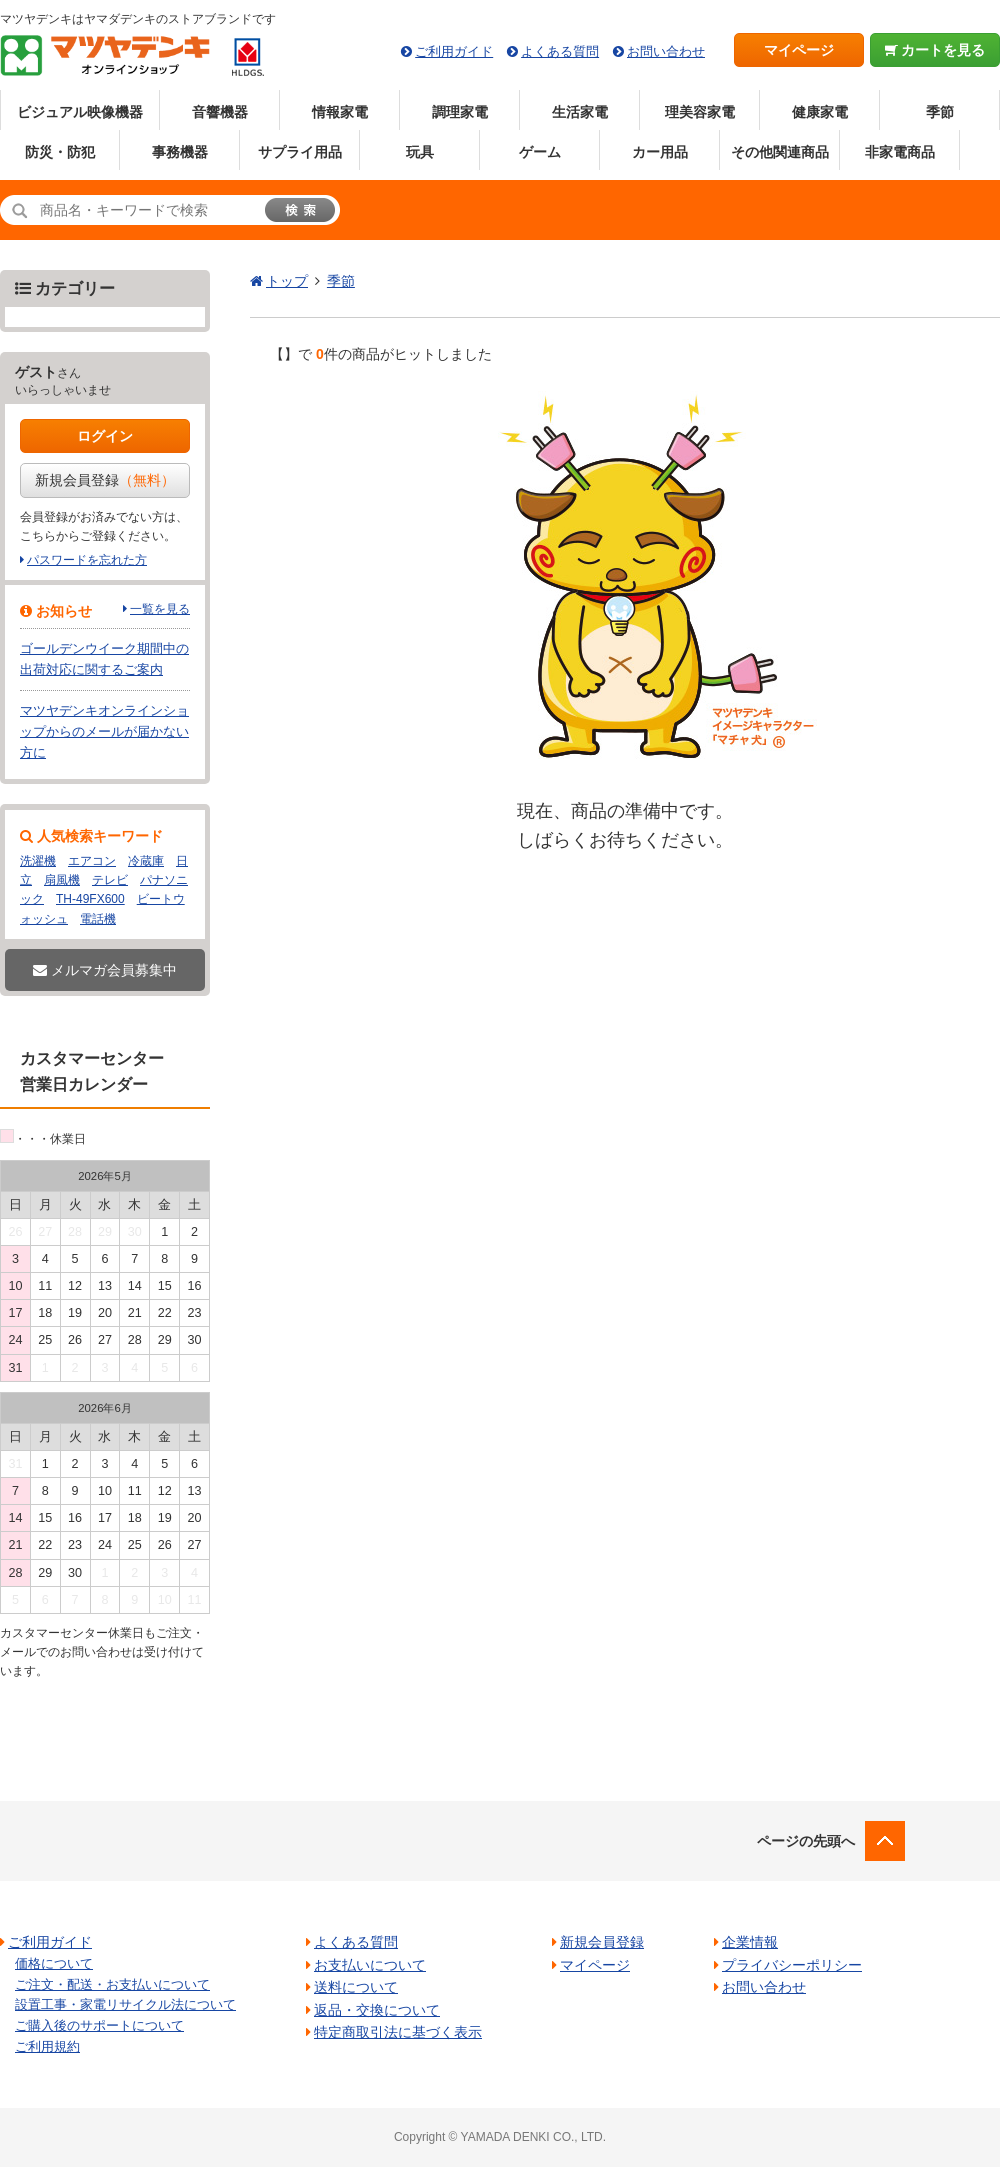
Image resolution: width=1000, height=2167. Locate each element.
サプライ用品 (300, 152)
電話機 (98, 919)
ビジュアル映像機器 (80, 112)
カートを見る (935, 50)
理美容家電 (700, 112)
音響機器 (220, 112)
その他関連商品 (780, 152)
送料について (356, 1987)
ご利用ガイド (454, 51)
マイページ (799, 50)
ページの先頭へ (806, 1841)
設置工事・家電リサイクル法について (125, 2004)
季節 (940, 112)
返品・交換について (377, 2010)
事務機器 (180, 152)
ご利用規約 (47, 2046)
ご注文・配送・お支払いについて (112, 1984)
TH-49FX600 (90, 899)
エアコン (92, 861)
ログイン (105, 436)
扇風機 (62, 880)
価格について (54, 1963)
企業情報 (750, 1942)
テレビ (110, 880)
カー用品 (660, 152)
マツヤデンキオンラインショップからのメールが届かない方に (104, 731)
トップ (287, 281)
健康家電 (820, 112)
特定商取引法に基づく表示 (398, 2032)
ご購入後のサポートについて (99, 2025)
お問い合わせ (666, 51)
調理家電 (460, 112)
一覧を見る (160, 609)
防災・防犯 (60, 152)
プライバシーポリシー (792, 1965)
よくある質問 (560, 51)
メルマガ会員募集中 (105, 970)
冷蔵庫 (146, 861)
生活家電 (580, 112)
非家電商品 (900, 152)
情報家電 (340, 112)
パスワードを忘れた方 (87, 560)
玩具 (420, 152)
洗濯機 (38, 861)
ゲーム (540, 152)
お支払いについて (370, 1965)
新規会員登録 (105, 480)
